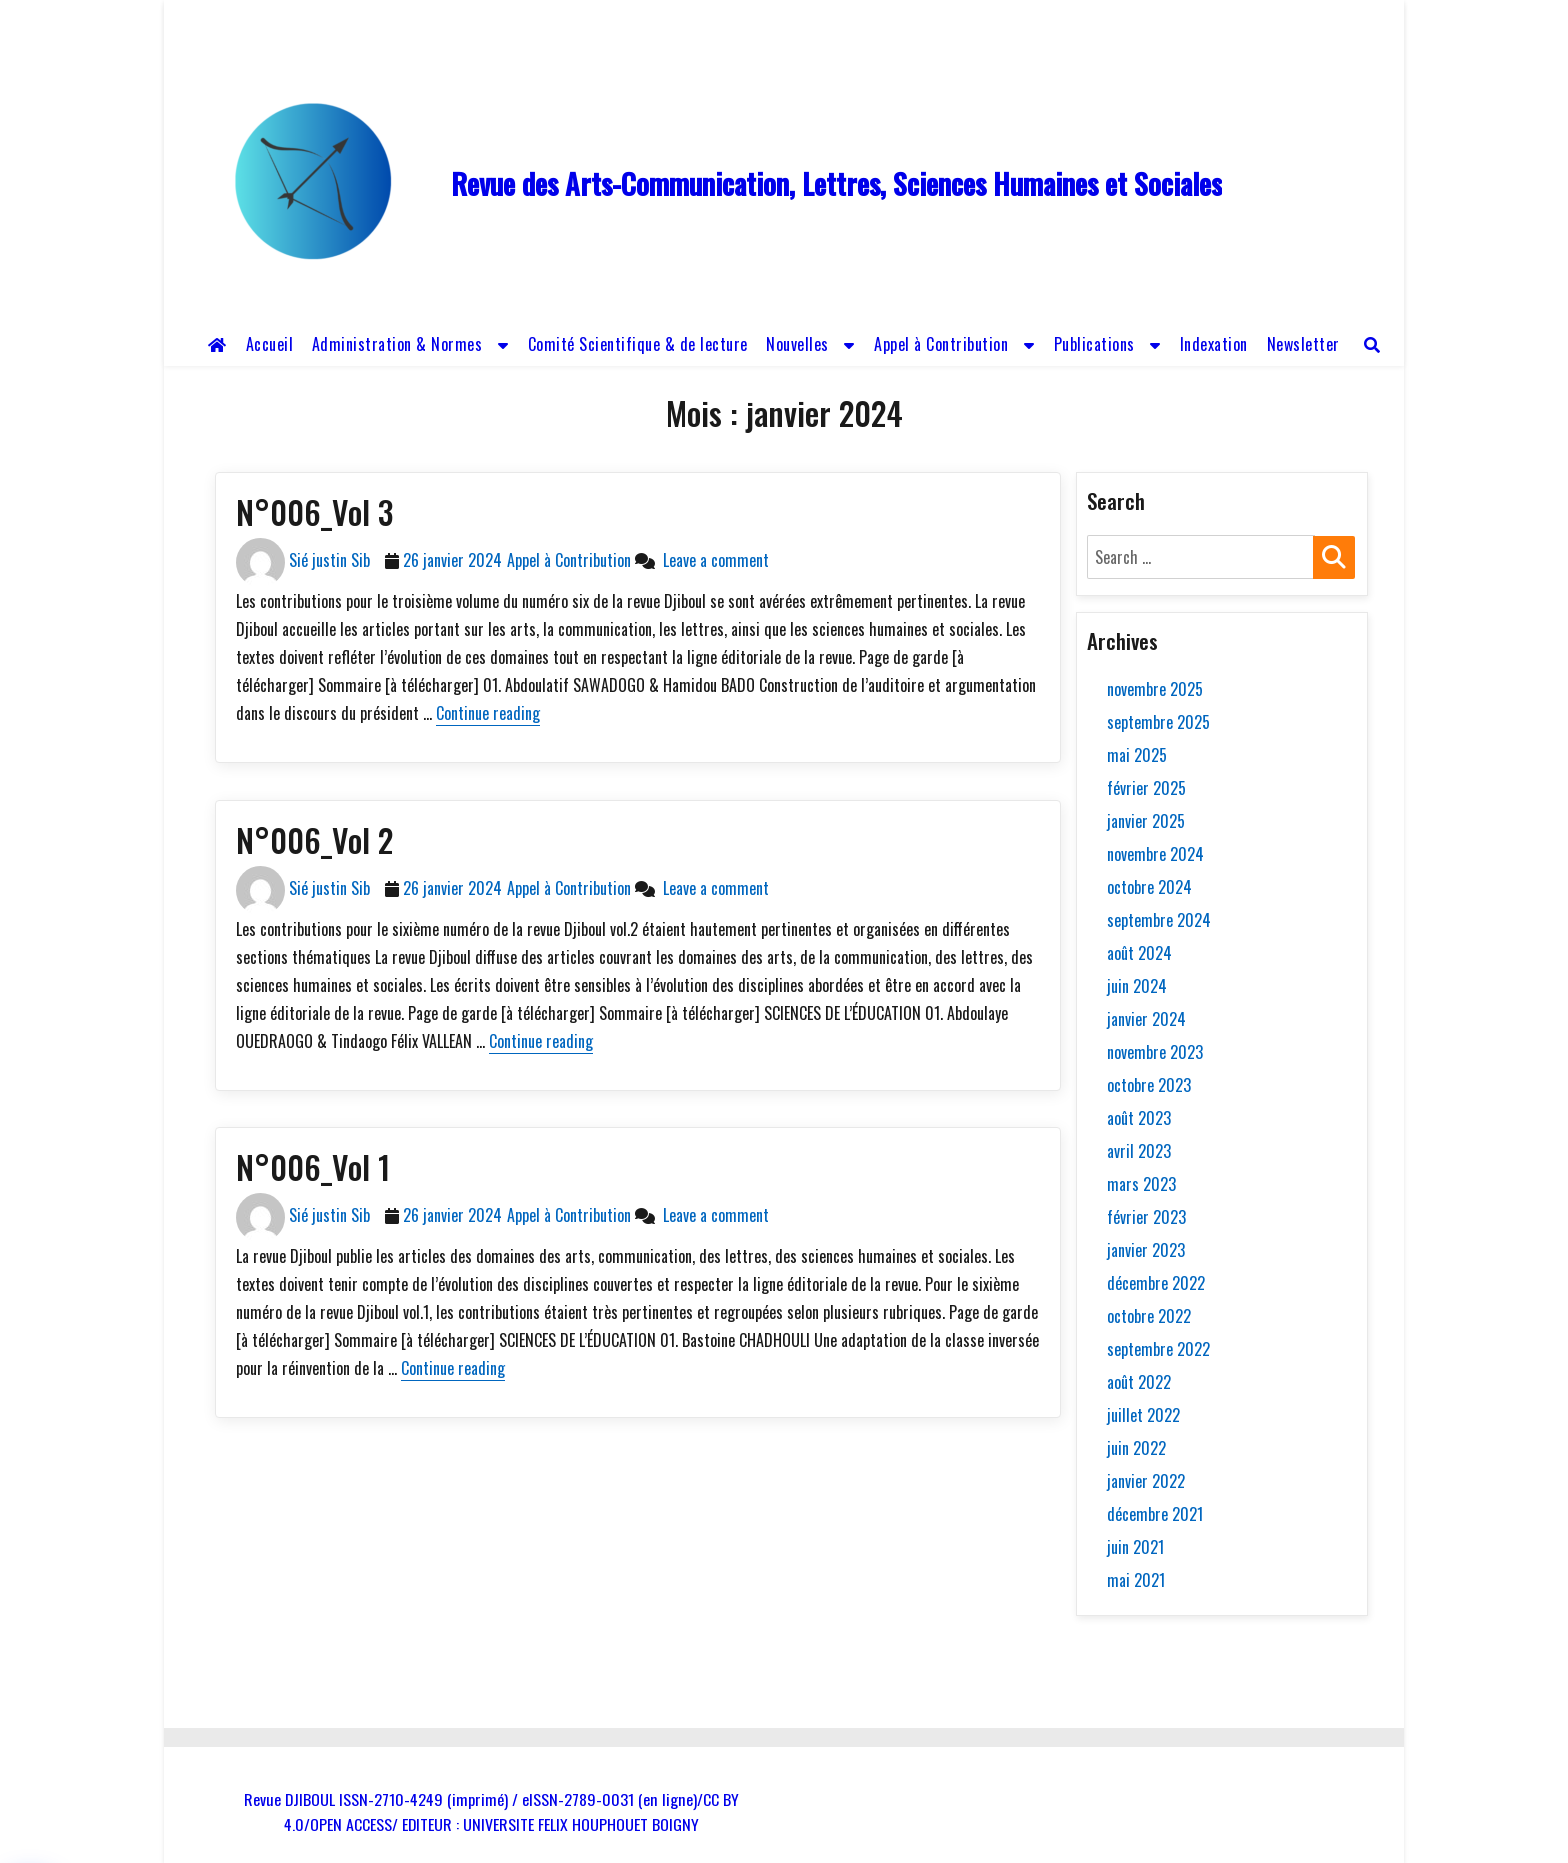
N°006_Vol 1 (313, 1166)
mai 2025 (1137, 755)
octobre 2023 (1149, 1085)
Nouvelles (797, 344)
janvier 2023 (1146, 1250)
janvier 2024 (1146, 1019)
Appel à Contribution (941, 344)
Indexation (1214, 344)
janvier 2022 (1146, 1481)
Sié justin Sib (329, 560)
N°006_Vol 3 (314, 511)
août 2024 (1139, 953)
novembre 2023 (1155, 1052)
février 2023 (1146, 1217)
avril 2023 (1139, 1151)
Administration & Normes (397, 344)
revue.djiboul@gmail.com (645, 18)
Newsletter (1303, 344)
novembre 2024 (1155, 854)
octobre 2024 (1149, 887)
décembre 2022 (1156, 1283)
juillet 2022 (1143, 1415)
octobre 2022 (1149, 1316)
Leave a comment (712, 560)
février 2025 (1146, 788)
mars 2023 (1141, 1184)
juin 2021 (1135, 1547)
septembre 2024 (1159, 920)
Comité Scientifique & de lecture (638, 344)
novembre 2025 (1155, 689)
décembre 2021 (1155, 1514)
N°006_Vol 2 (314, 839)
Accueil (270, 344)
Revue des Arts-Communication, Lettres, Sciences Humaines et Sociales (836, 183)
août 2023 (1139, 1118)
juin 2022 (1136, 1448)
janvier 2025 (1146, 821)
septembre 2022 (1158, 1349)
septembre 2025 (1158, 722)
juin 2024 (1137, 986)
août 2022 (1139, 1382)
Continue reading (488, 713)
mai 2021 (1136, 1580)
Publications (1094, 344)
